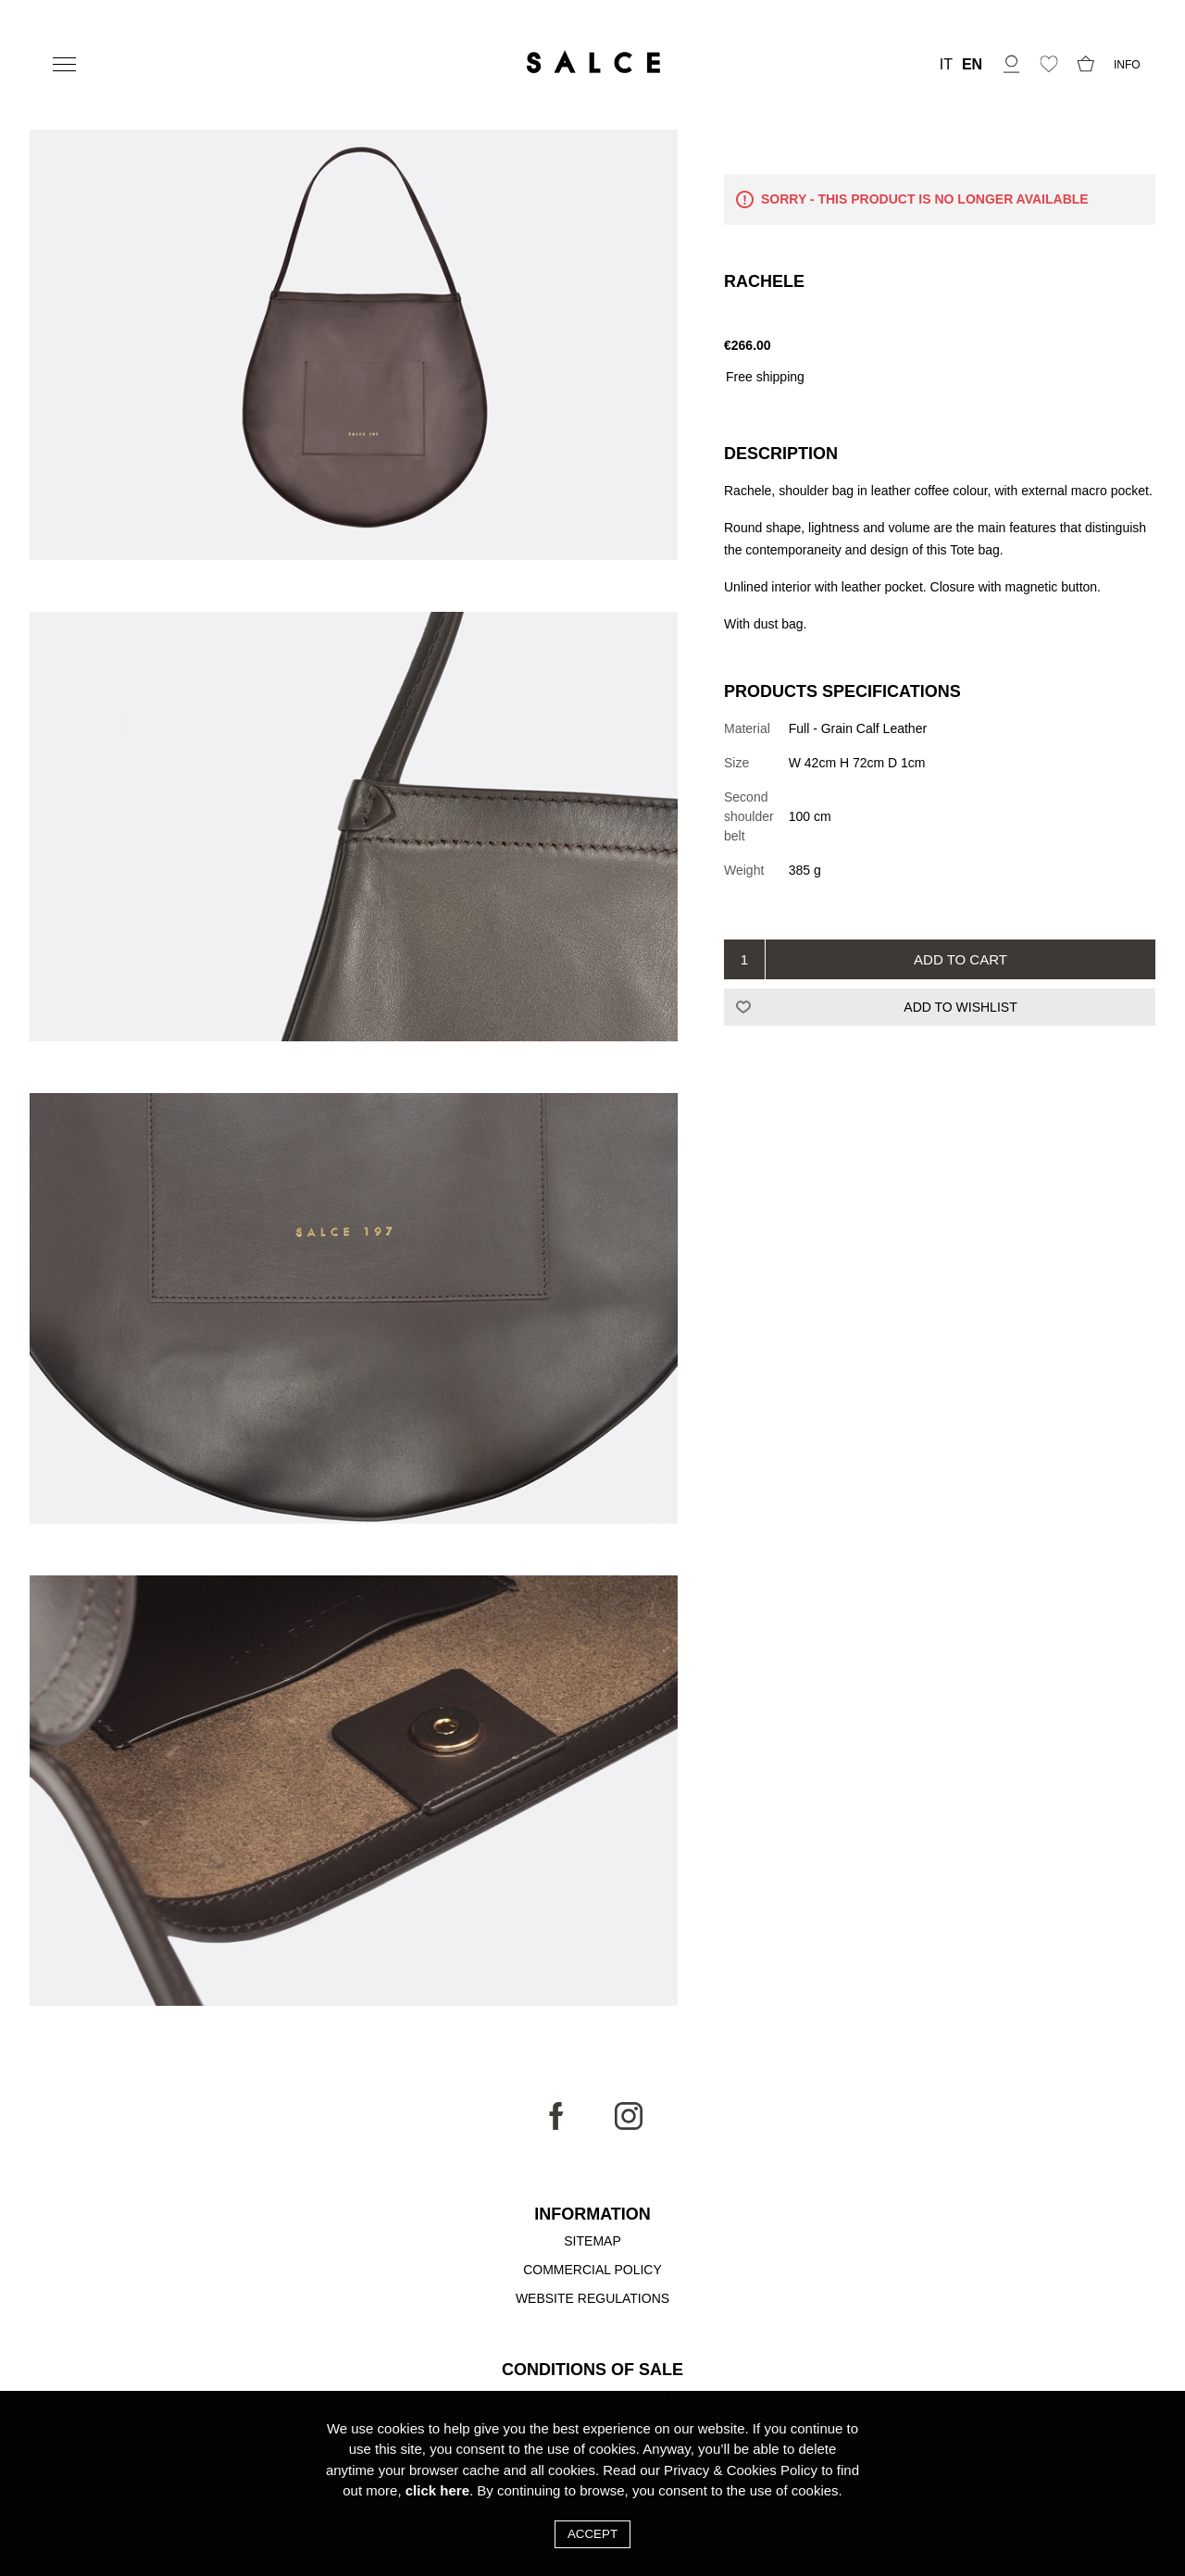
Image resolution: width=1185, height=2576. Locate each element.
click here (437, 2490)
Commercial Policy (592, 2269)
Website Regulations (592, 2298)
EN (972, 64)
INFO (1127, 64)
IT (946, 64)
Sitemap (592, 2241)
